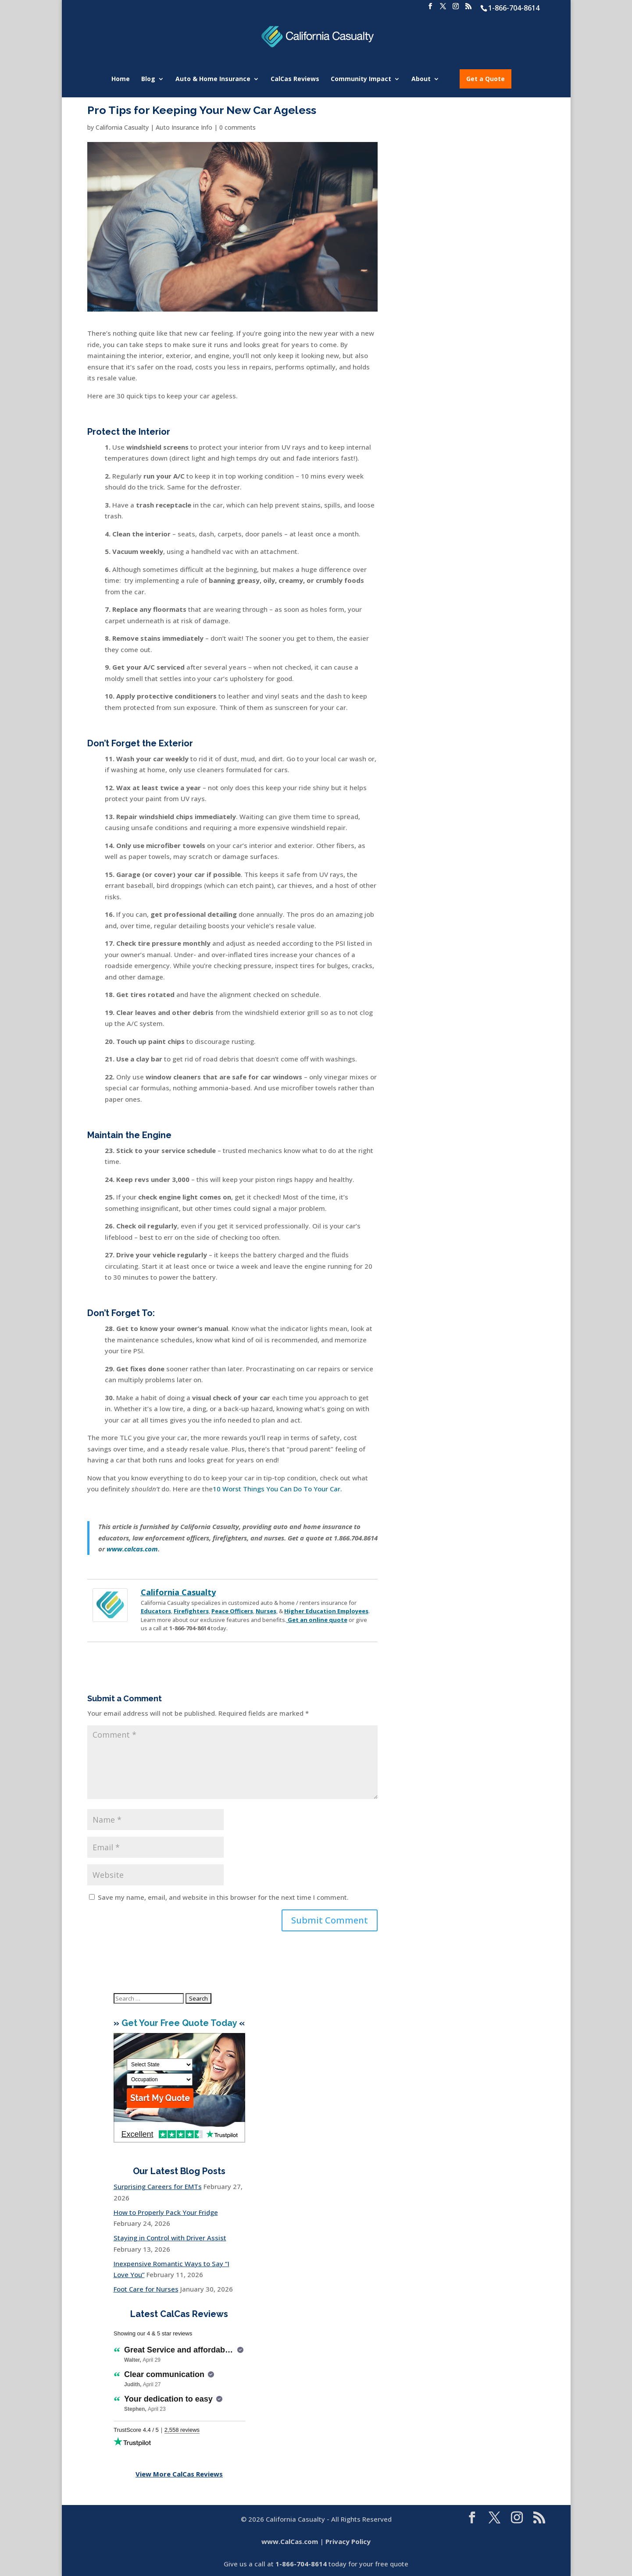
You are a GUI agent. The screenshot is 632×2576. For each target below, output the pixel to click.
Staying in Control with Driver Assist (170, 2237)
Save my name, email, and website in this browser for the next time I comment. (223, 1897)
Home (120, 79)
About (421, 79)
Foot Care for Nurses (146, 2289)
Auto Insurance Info (184, 127)
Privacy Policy (348, 2541)
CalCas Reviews (295, 79)
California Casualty (122, 127)
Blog (148, 79)
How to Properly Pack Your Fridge (166, 2212)
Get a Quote (485, 79)
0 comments (237, 127)
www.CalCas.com (289, 2541)
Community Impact (361, 79)
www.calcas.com (132, 1548)
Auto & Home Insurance (212, 79)
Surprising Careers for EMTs (158, 2186)
